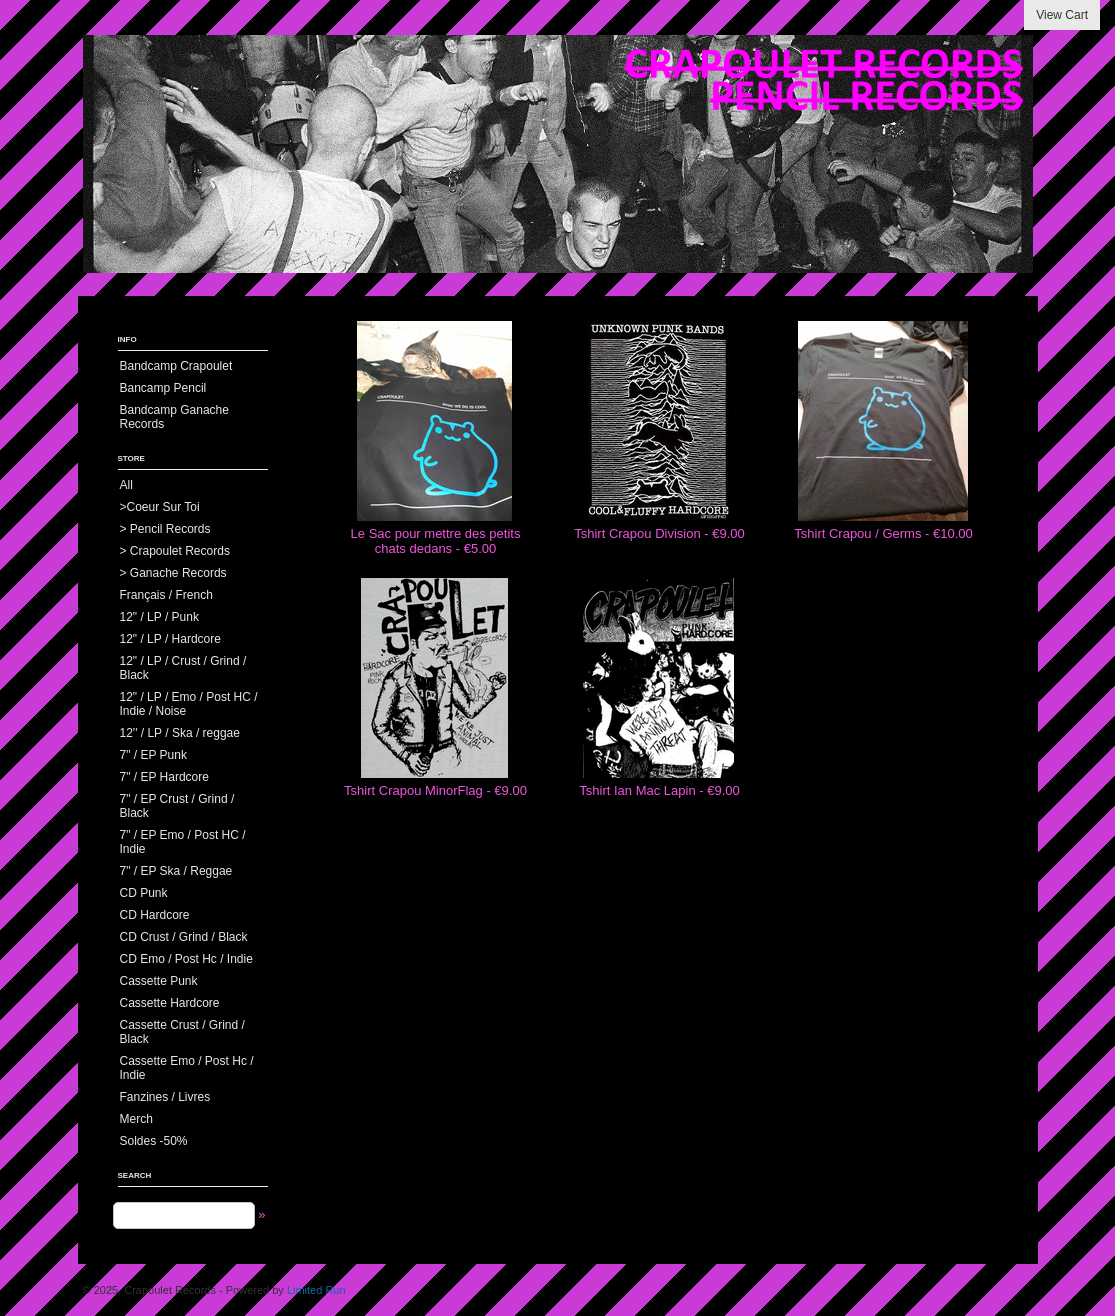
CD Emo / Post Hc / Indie (186, 959)
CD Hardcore (155, 915)
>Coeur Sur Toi (160, 507)
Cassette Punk (159, 981)
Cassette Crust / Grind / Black (182, 1032)
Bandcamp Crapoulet (176, 366)
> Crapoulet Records (175, 551)
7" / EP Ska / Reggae (176, 871)
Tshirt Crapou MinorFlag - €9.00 (435, 790)
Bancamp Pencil (163, 388)
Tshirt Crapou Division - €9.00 (659, 533)
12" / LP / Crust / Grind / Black (183, 668)
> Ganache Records (173, 573)
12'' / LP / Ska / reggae (180, 733)
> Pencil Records (165, 529)
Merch (136, 1119)
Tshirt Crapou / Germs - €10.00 (883, 533)
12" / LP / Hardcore (170, 639)
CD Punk (144, 893)
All (126, 485)
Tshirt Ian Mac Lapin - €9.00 (659, 790)
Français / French (166, 595)
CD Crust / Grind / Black (184, 937)
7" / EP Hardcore (164, 777)
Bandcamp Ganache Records (174, 417)
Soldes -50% (154, 1141)
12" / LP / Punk (159, 617)
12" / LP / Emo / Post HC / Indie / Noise (189, 704)
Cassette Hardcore (170, 1003)
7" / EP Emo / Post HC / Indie (183, 842)
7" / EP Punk (153, 755)
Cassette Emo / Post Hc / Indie (187, 1068)
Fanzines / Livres (165, 1097)
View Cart (1062, 15)
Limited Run (316, 1290)
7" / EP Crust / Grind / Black (177, 806)
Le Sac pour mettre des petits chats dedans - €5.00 (436, 541)
